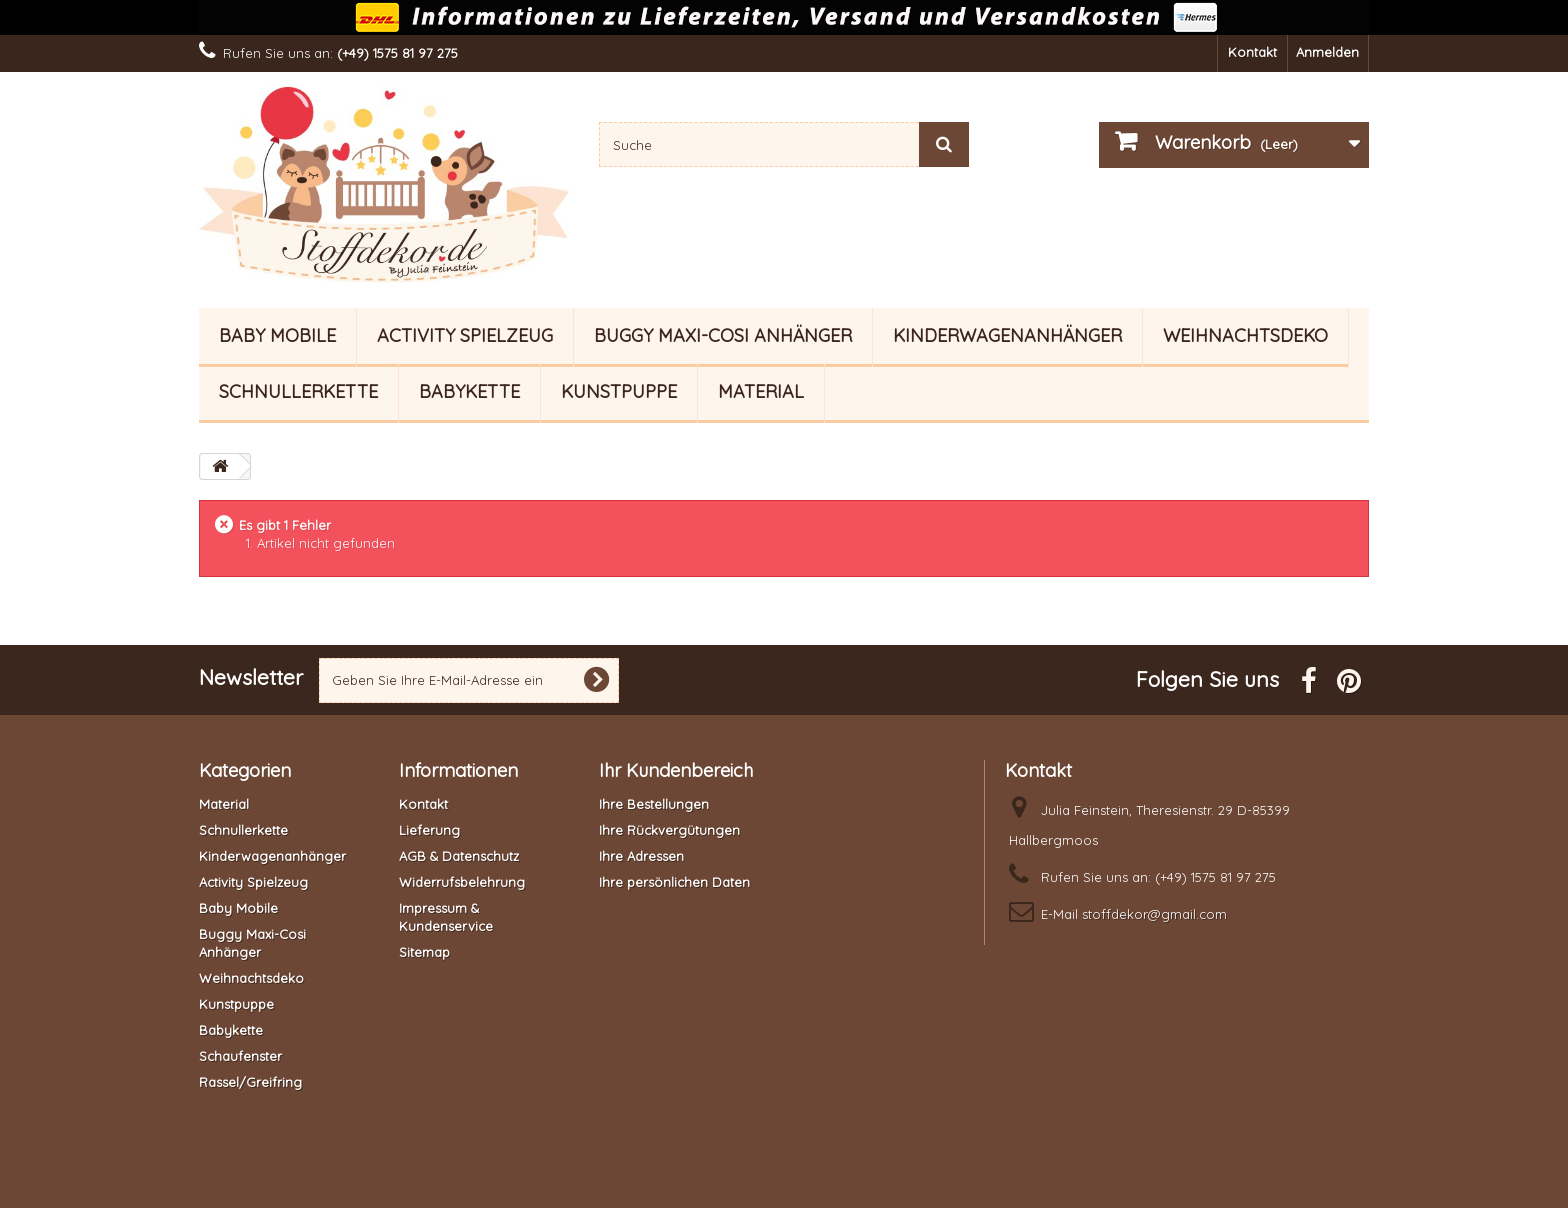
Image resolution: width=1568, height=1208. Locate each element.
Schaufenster (240, 1056)
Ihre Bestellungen (654, 804)
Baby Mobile (277, 335)
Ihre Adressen (641, 856)
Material (761, 391)
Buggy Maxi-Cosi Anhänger (723, 335)
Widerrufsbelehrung (462, 882)
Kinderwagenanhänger (1007, 335)
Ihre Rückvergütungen (669, 830)
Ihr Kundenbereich (676, 770)
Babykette (469, 391)
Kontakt (1252, 52)
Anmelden (1327, 52)
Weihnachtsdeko (1245, 335)
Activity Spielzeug (465, 335)
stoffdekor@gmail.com (1154, 914)
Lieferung (429, 830)
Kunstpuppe (619, 391)
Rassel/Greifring (250, 1082)
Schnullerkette (298, 391)
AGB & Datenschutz (459, 856)
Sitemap (424, 952)
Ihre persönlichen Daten (674, 882)
